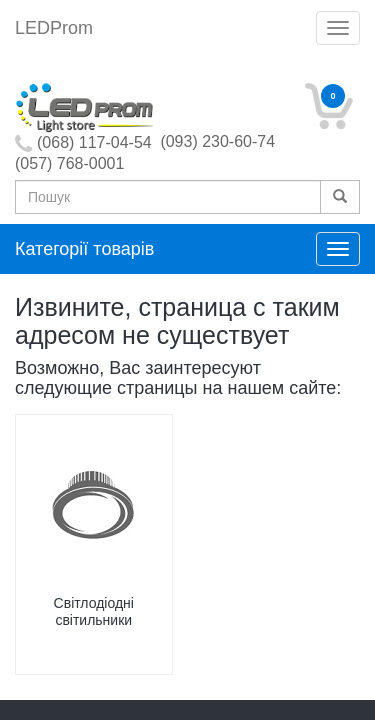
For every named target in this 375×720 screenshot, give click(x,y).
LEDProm (54, 28)
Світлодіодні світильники (94, 611)
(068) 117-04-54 (94, 142)
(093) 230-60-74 (217, 141)
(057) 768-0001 (69, 163)
